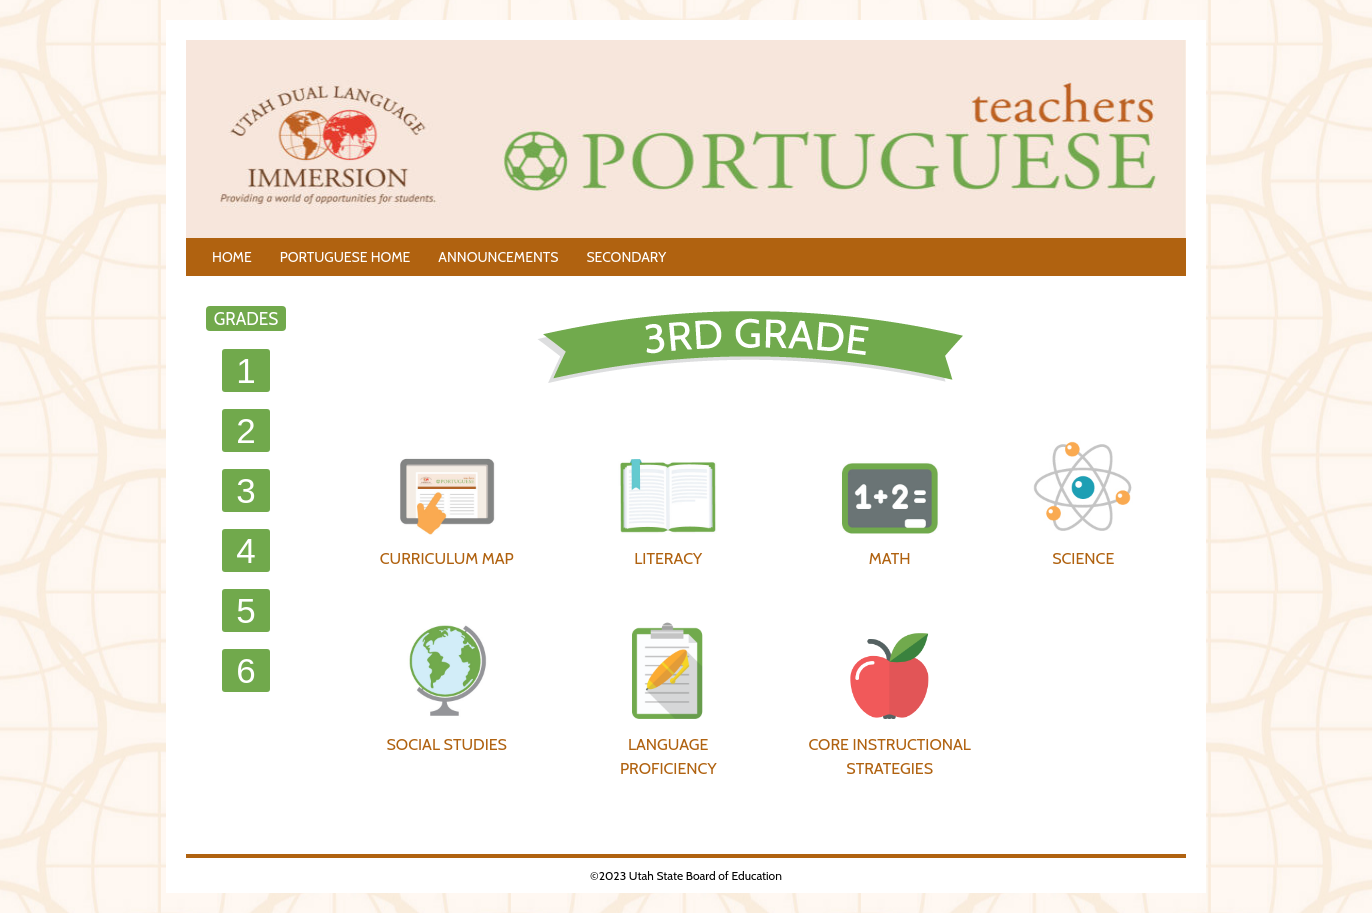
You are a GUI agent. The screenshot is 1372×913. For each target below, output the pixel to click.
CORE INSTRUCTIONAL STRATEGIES (889, 704)
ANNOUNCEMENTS (498, 257)
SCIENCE (1083, 501)
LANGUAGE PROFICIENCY (668, 699)
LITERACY (668, 501)
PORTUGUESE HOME (345, 257)
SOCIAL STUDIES (447, 687)
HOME (232, 257)
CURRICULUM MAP (447, 501)
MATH (890, 501)
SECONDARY (626, 257)
